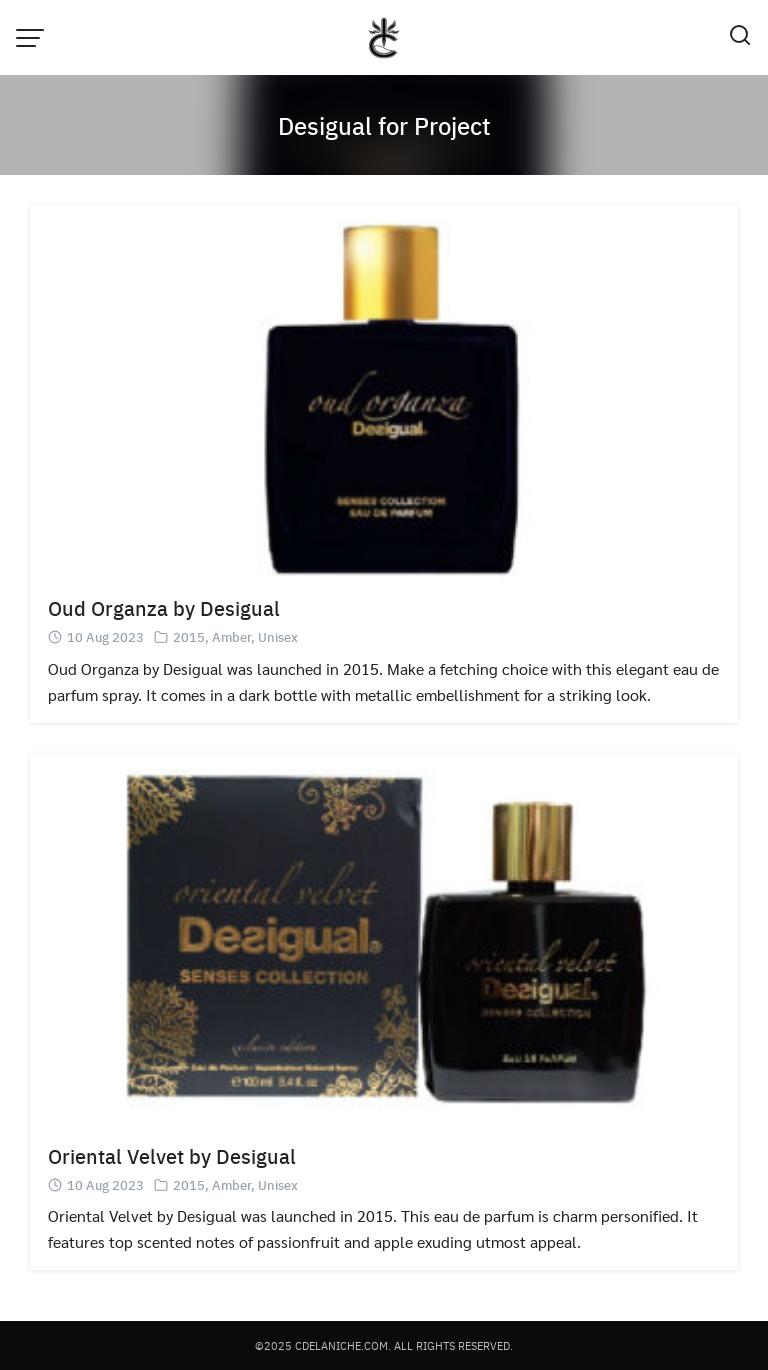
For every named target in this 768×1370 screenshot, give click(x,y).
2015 (189, 636)
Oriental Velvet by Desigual (172, 1155)
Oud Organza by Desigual (164, 607)
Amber (231, 636)
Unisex (278, 636)
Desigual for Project (384, 125)
